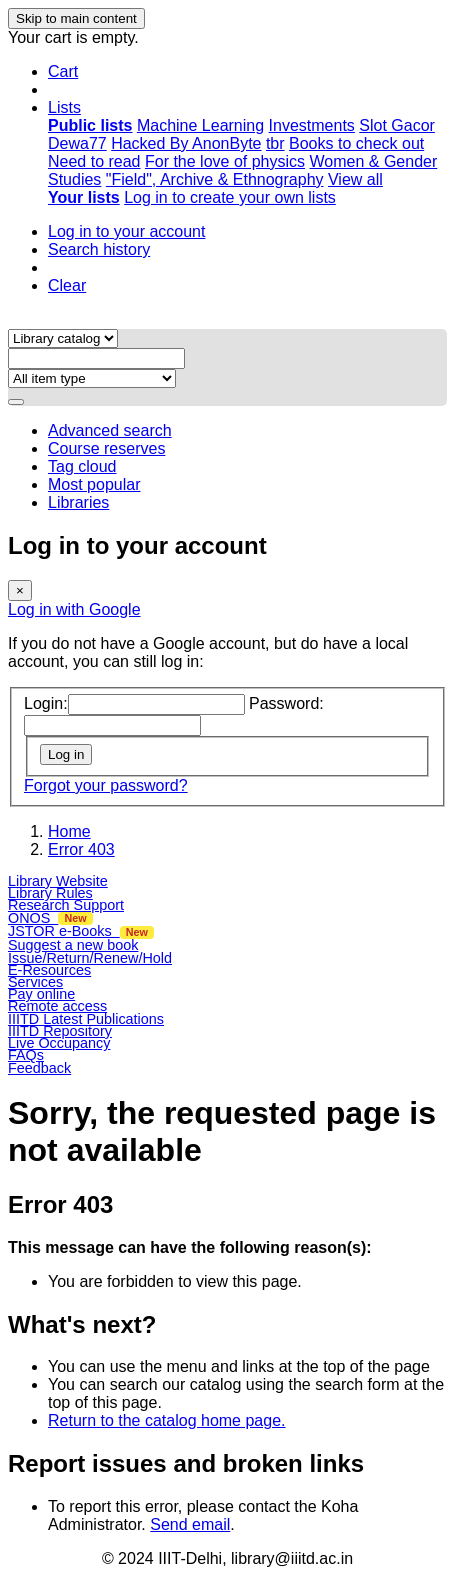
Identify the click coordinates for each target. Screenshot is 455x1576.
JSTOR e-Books (81, 931)
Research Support (66, 905)
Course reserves (106, 448)
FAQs (26, 1055)
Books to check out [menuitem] (356, 143)
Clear (67, 285)
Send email (190, 1524)
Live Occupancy (59, 1043)
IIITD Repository (60, 1031)
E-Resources (49, 970)
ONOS (50, 918)
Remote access (57, 1006)
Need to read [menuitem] (94, 161)
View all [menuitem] (355, 179)
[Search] (16, 402)
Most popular (94, 484)
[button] (63, 71)
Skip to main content (76, 18)
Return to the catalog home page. (167, 1420)
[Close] (20, 590)
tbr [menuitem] (275, 143)
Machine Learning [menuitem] (200, 125)
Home (69, 831)
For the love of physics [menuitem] (225, 161)
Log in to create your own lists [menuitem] (230, 197)
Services (35, 982)
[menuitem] (90, 125)
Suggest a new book (73, 945)
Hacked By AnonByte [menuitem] (186, 143)
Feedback (39, 1068)
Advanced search (110, 430)
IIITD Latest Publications (86, 1019)
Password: (286, 703)
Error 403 (81, 849)
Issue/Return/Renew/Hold (90, 958)
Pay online (41, 994)
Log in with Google (74, 609)
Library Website (58, 881)
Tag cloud (82, 466)
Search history (99, 249)
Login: (46, 703)
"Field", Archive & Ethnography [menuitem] (215, 179)
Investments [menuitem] (312, 125)
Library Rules (50, 893)
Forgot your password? (106, 785)
